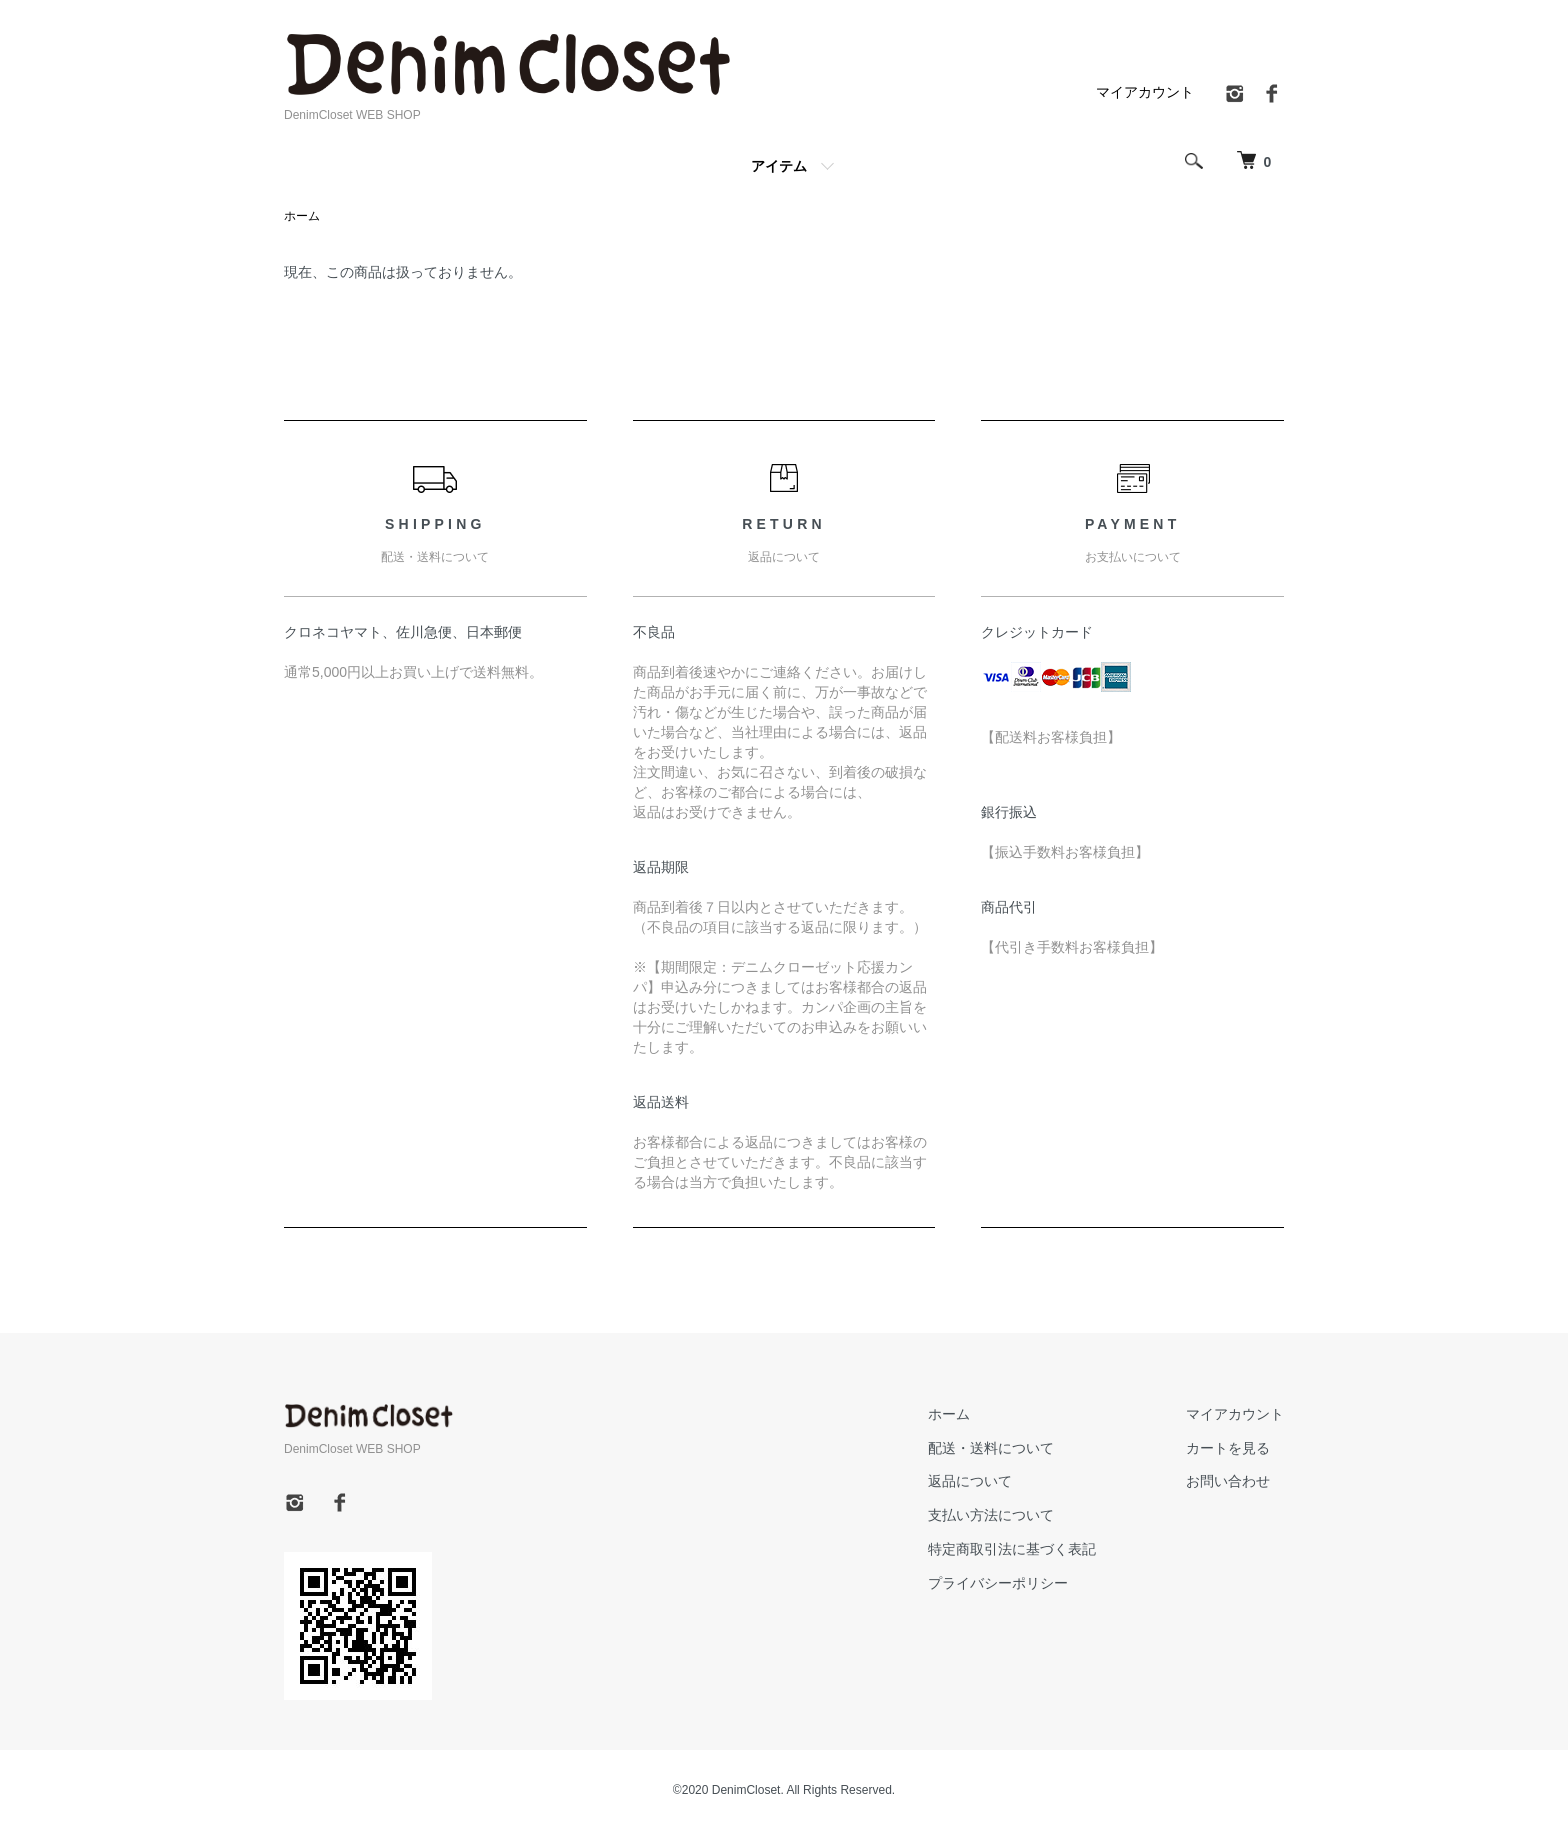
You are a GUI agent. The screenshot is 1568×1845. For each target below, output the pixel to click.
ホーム (302, 216)
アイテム (779, 166)
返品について (970, 1481)
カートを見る (1228, 1448)
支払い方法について (991, 1515)
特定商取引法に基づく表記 (1012, 1549)
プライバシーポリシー (998, 1583)
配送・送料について (991, 1448)
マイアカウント (1145, 92)
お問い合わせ (1228, 1481)
